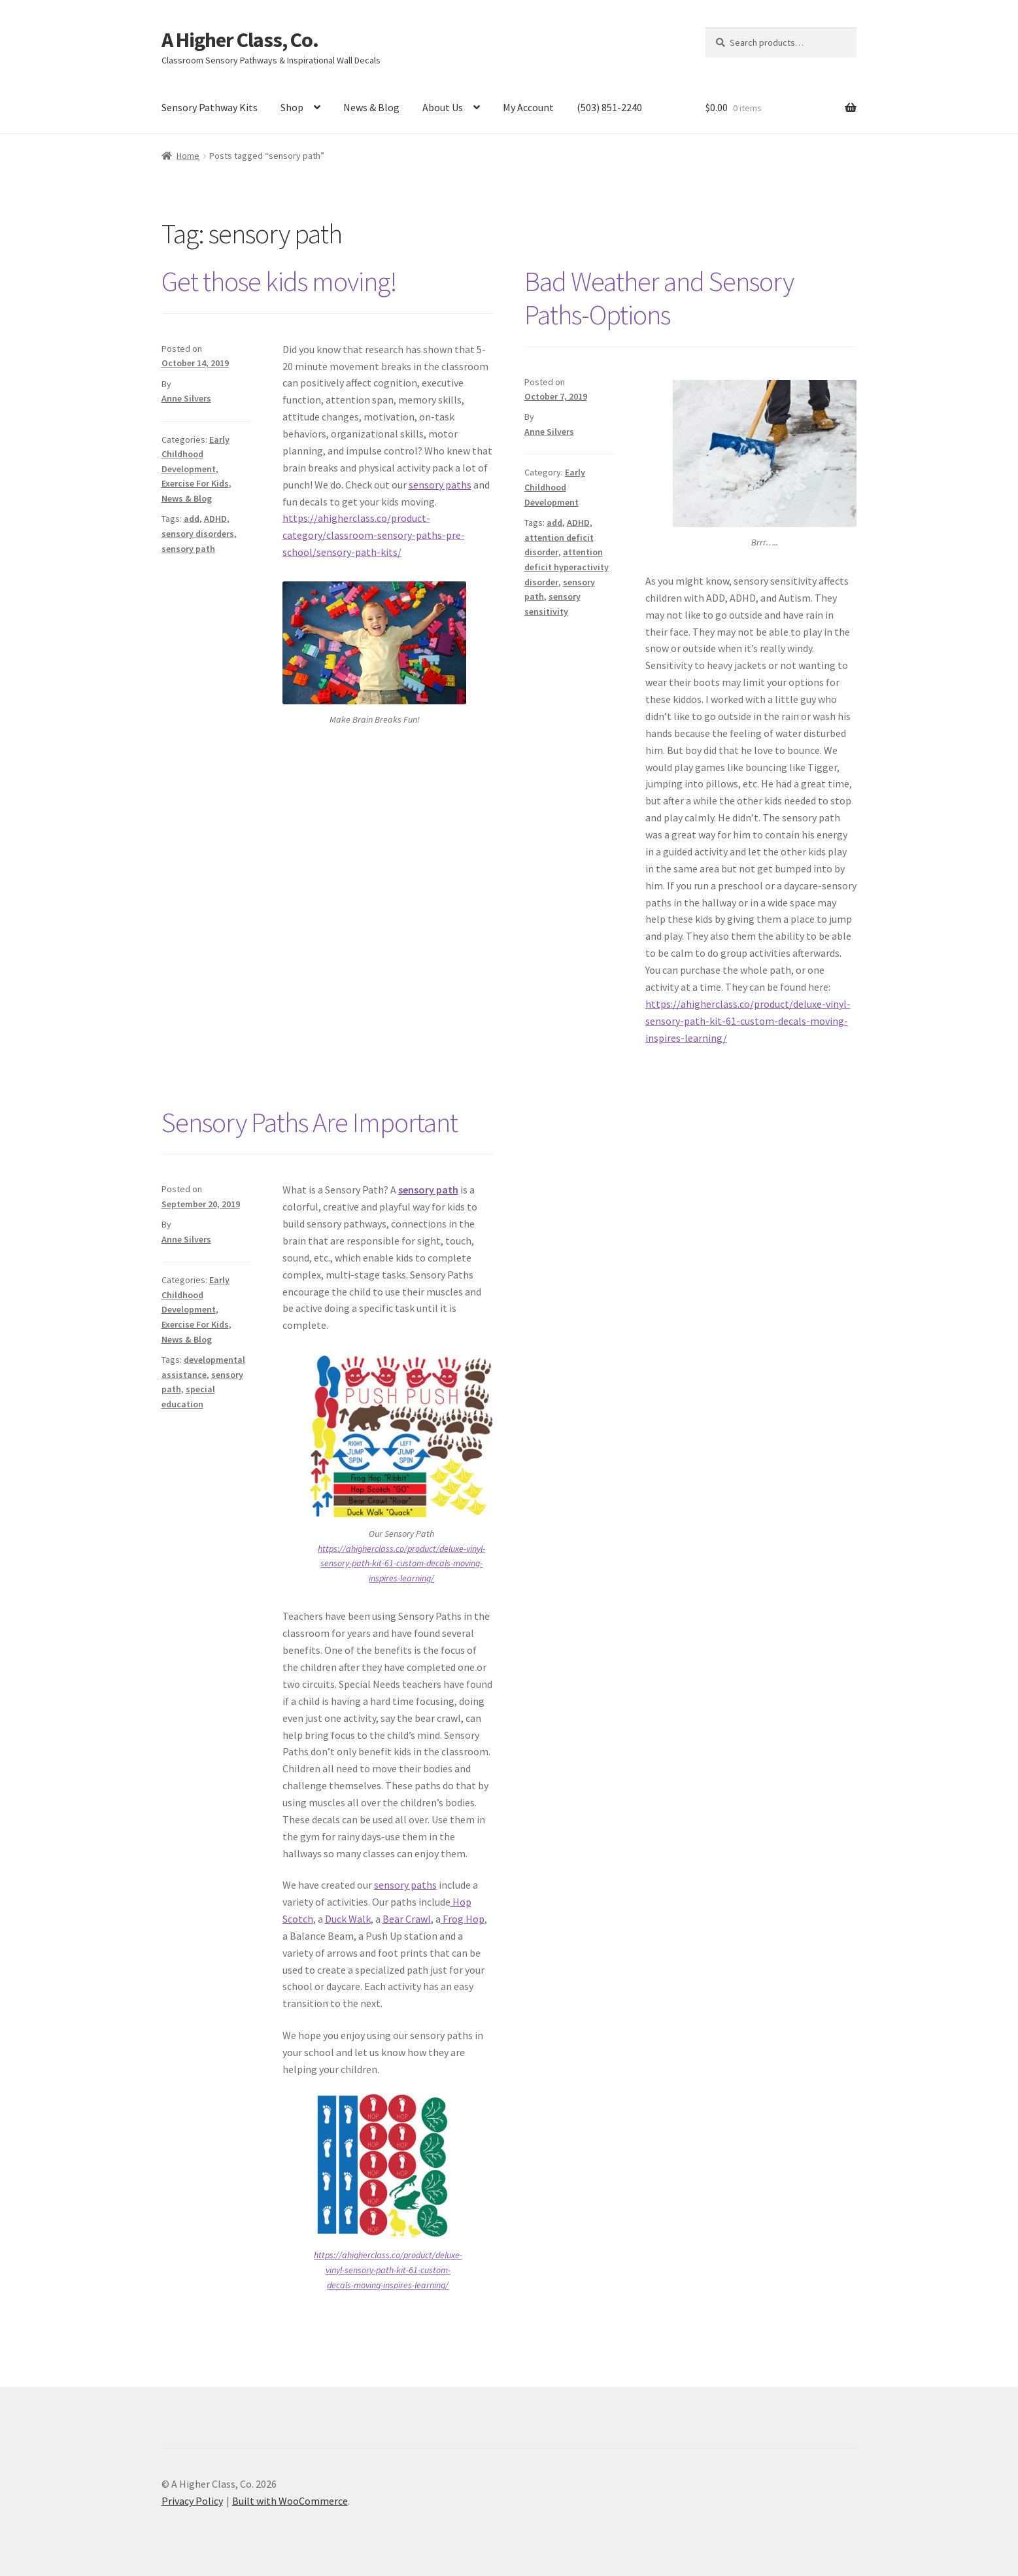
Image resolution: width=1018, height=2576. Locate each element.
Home (188, 156)
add (191, 518)
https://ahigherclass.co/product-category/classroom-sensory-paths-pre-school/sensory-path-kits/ (373, 534)
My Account (528, 107)
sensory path (188, 549)
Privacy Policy (192, 2500)
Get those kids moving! (279, 281)
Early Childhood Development (195, 454)
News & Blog (371, 107)
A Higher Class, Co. (239, 40)
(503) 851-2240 (609, 107)
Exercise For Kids (195, 483)
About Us (442, 107)
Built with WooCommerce (290, 2500)
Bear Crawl (406, 1918)
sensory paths (440, 484)
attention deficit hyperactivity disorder (566, 566)
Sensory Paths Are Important (309, 1122)
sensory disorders (197, 534)
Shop (291, 107)
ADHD (215, 518)
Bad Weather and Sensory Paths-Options (659, 298)
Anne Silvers (186, 398)
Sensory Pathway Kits (209, 107)
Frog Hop (462, 1918)
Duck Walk (348, 1918)
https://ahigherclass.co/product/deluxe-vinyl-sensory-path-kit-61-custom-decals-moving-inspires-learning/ (748, 1020)
